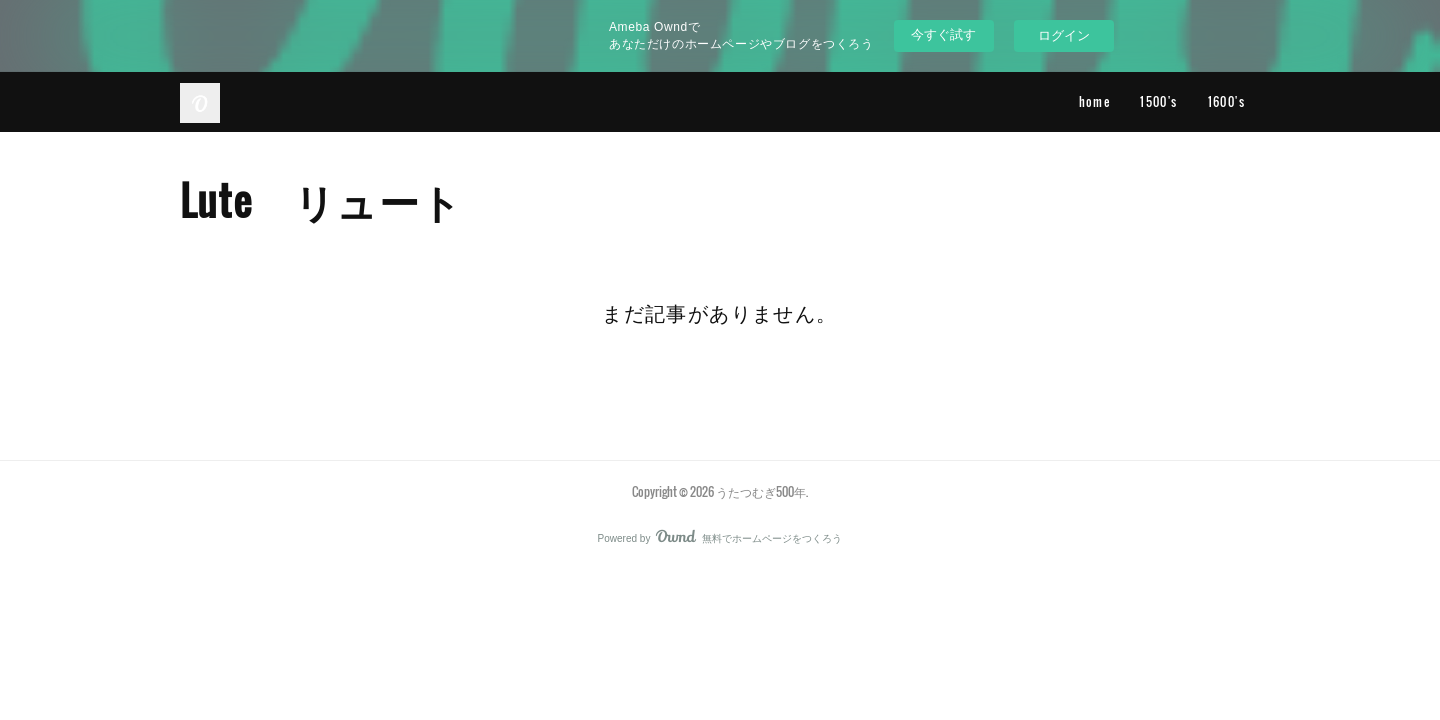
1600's (1226, 101)
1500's (1158, 101)
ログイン (1064, 35)
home (1095, 101)
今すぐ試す (943, 34)
